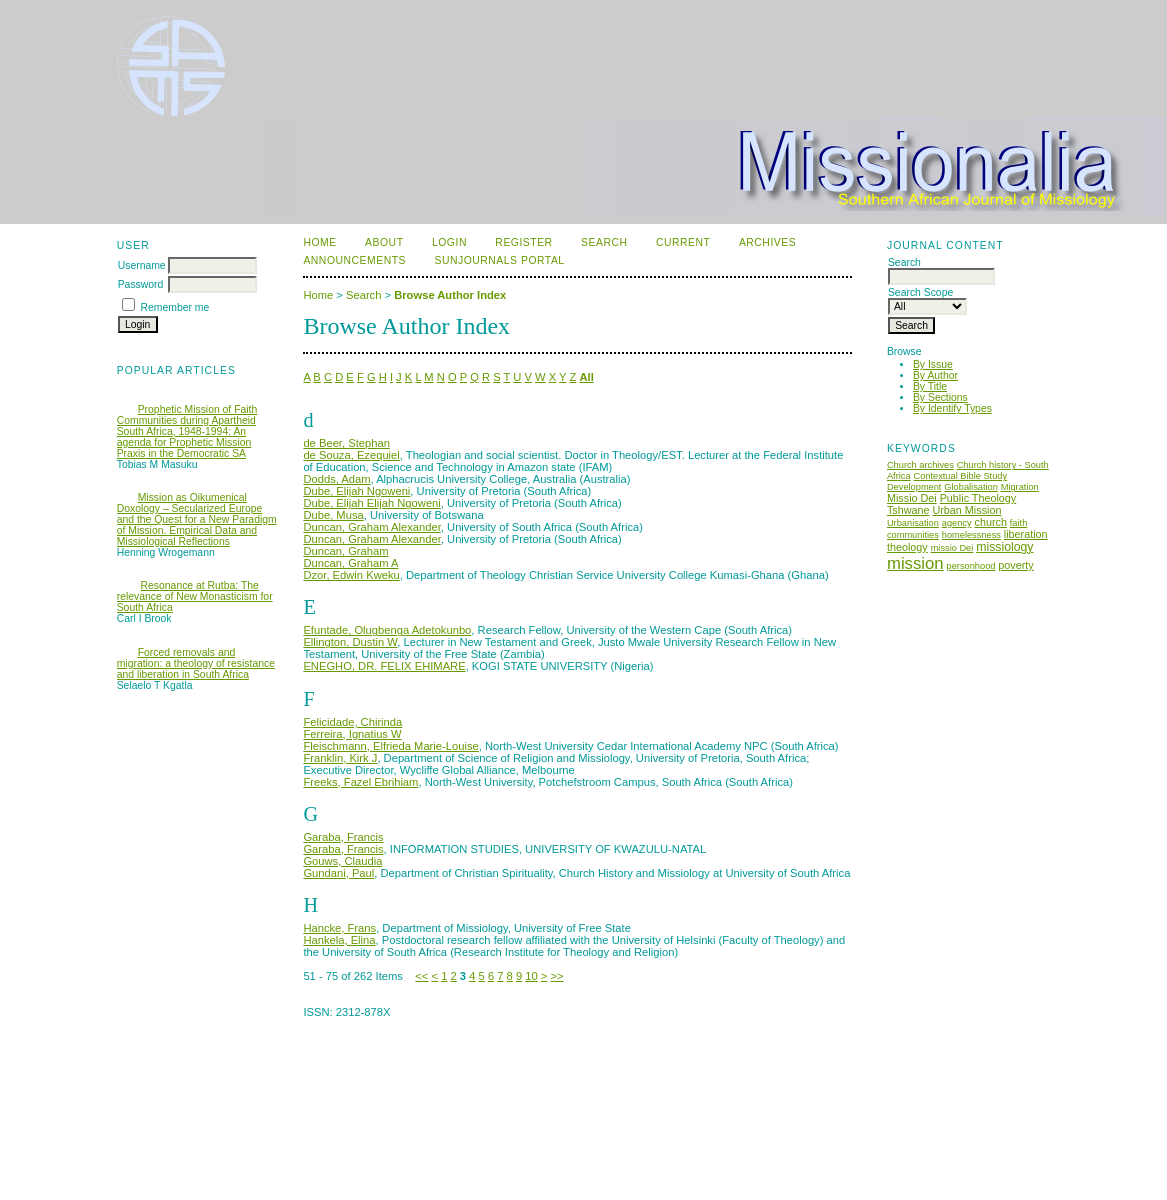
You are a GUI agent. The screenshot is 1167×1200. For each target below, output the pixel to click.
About (384, 242)
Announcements (354, 260)
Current (683, 242)
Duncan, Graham (345, 551)
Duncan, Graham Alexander (371, 527)
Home (319, 242)
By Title (930, 386)
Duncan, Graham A (350, 563)
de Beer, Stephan (346, 443)
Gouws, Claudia (342, 861)
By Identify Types (952, 408)
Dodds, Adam (336, 479)
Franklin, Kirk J (340, 758)
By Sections (940, 397)
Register (523, 242)
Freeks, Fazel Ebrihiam (360, 782)
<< (421, 976)
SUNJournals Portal (499, 260)
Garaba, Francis (343, 837)
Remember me (175, 307)
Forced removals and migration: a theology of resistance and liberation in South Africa (196, 663)
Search (604, 242)
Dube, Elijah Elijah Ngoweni (371, 503)
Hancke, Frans (339, 928)
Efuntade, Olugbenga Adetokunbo (387, 630)
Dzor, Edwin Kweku (351, 575)
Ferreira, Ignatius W (352, 734)
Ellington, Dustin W (350, 642)
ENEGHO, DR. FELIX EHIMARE (384, 666)
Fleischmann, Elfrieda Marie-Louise (390, 746)
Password (141, 284)
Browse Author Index (450, 295)
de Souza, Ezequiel (351, 455)
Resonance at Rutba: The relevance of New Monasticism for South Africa (195, 596)
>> (556, 976)
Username (142, 265)
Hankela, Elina (339, 940)
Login (449, 242)
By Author (935, 375)
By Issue (933, 364)
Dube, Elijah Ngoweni (356, 491)
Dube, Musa (333, 515)
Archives (767, 242)
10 (531, 976)
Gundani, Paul (338, 873)
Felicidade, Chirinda (352, 722)
